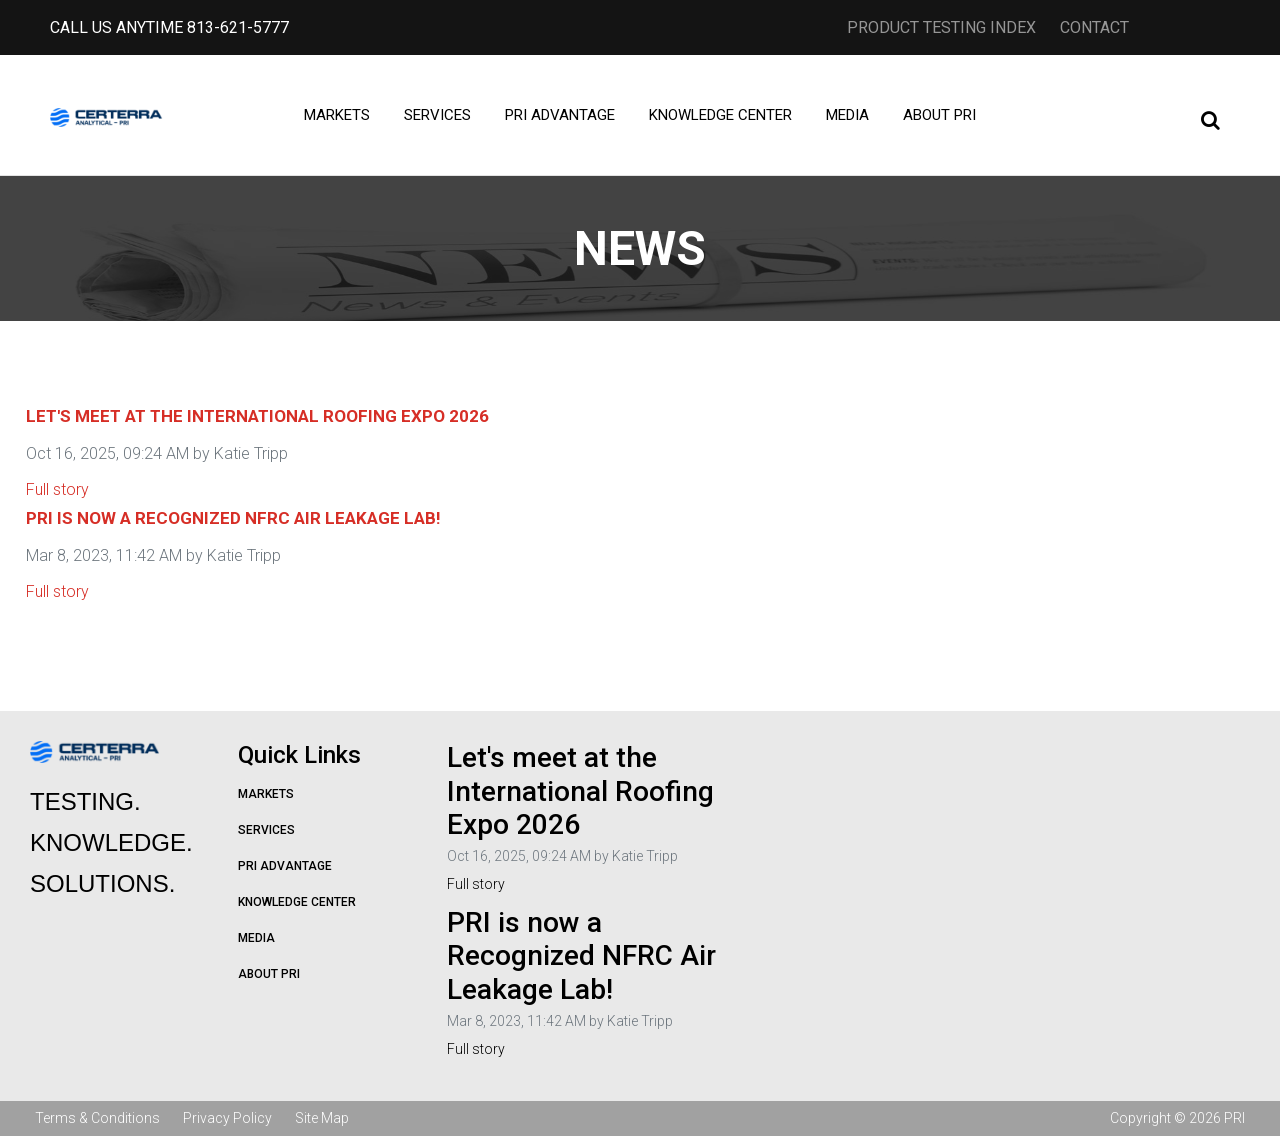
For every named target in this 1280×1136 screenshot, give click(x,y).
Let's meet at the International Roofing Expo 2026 (257, 416)
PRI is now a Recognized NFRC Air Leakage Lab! (233, 518)
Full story (57, 489)
